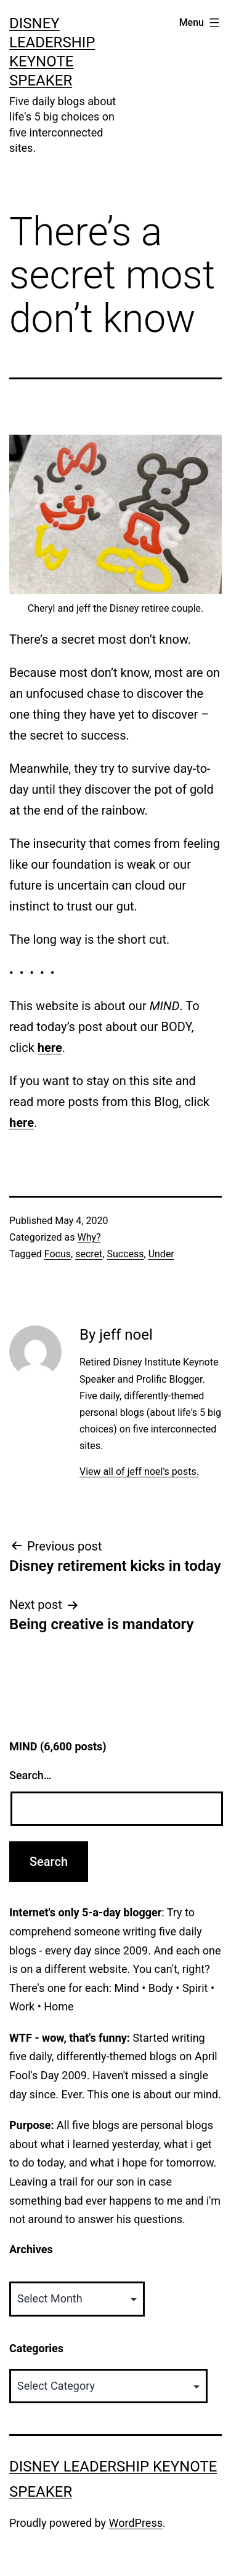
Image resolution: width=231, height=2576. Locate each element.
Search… (30, 1775)
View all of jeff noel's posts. (139, 1471)
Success (125, 1254)
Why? (88, 1237)
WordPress (136, 2522)
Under (161, 1254)
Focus (57, 1254)
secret (88, 1254)
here (50, 1047)
